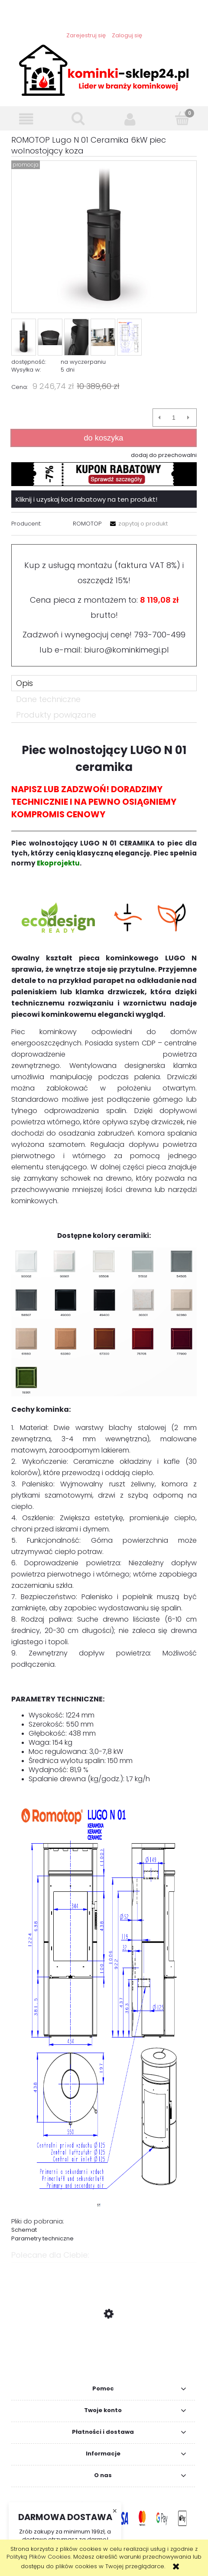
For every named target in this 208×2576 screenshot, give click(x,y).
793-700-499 (159, 634)
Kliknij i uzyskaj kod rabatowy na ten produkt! (86, 499)
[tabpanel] (104, 1488)
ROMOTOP (87, 523)
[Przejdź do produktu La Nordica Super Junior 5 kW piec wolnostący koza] (104, 2354)
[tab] (104, 683)
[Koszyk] (182, 118)
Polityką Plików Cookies (38, 2557)
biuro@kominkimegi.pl (126, 649)
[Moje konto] (130, 119)
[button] (26, 119)
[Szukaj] (78, 118)
